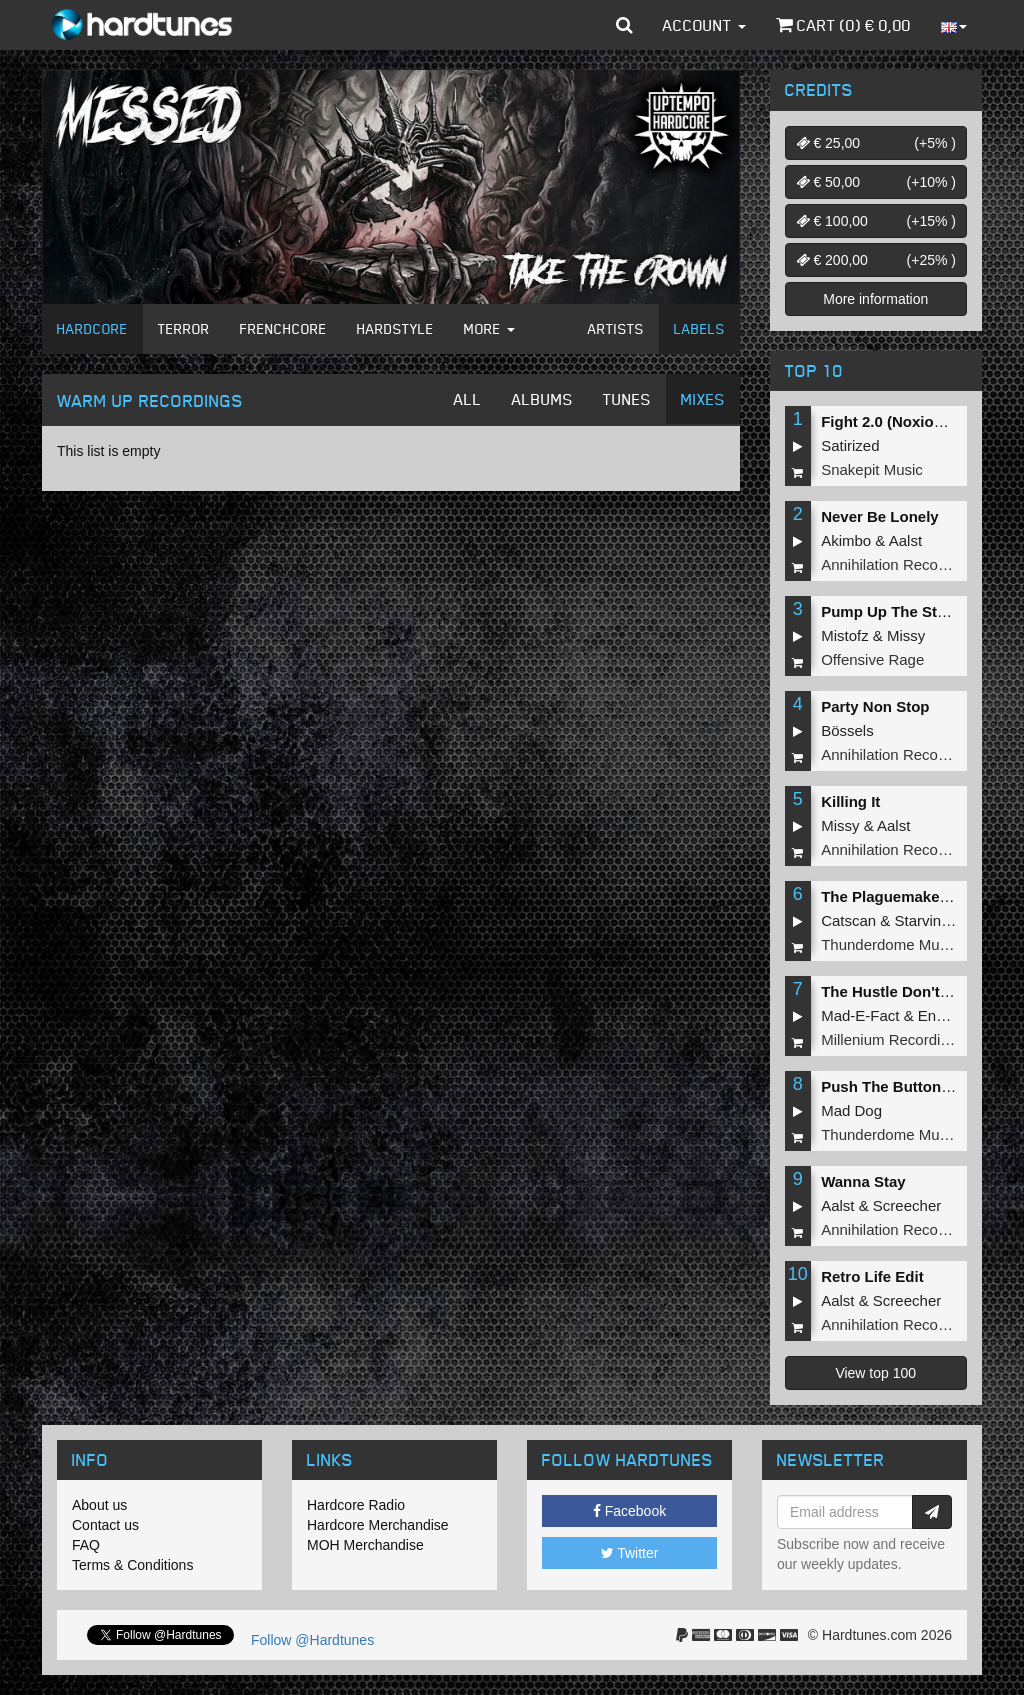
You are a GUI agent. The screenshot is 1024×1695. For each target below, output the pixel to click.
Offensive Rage (872, 659)
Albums (542, 399)
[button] (624, 25)
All (468, 399)
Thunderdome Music (889, 944)
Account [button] (704, 25)
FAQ (86, 1545)
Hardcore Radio (356, 1505)
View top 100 (875, 1373)
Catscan (848, 920)
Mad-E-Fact (860, 1015)
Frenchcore (283, 328)
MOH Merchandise (365, 1545)
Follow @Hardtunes (312, 1640)
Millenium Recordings (892, 1039)
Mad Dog (851, 1110)
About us (99, 1505)
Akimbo (846, 540)
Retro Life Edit (872, 1276)
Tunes (627, 399)
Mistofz (845, 635)
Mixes (703, 399)
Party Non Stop (875, 706)
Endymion (951, 1015)
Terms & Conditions (132, 1565)
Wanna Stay (863, 1181)
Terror (184, 328)
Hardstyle (395, 328)
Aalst (905, 540)
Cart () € (843, 25)
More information (875, 299)
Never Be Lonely (880, 516)
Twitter (630, 1553)
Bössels (847, 730)
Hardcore (92, 328)
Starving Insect (944, 920)
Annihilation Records (890, 564)
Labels (699, 328)
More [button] (489, 328)
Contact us (105, 1525)
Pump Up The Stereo (895, 611)
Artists (616, 328)
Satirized (850, 445)
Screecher (907, 1205)
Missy (906, 635)
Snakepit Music (872, 469)
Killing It (850, 801)
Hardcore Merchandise (378, 1525)
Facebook (629, 1511)
